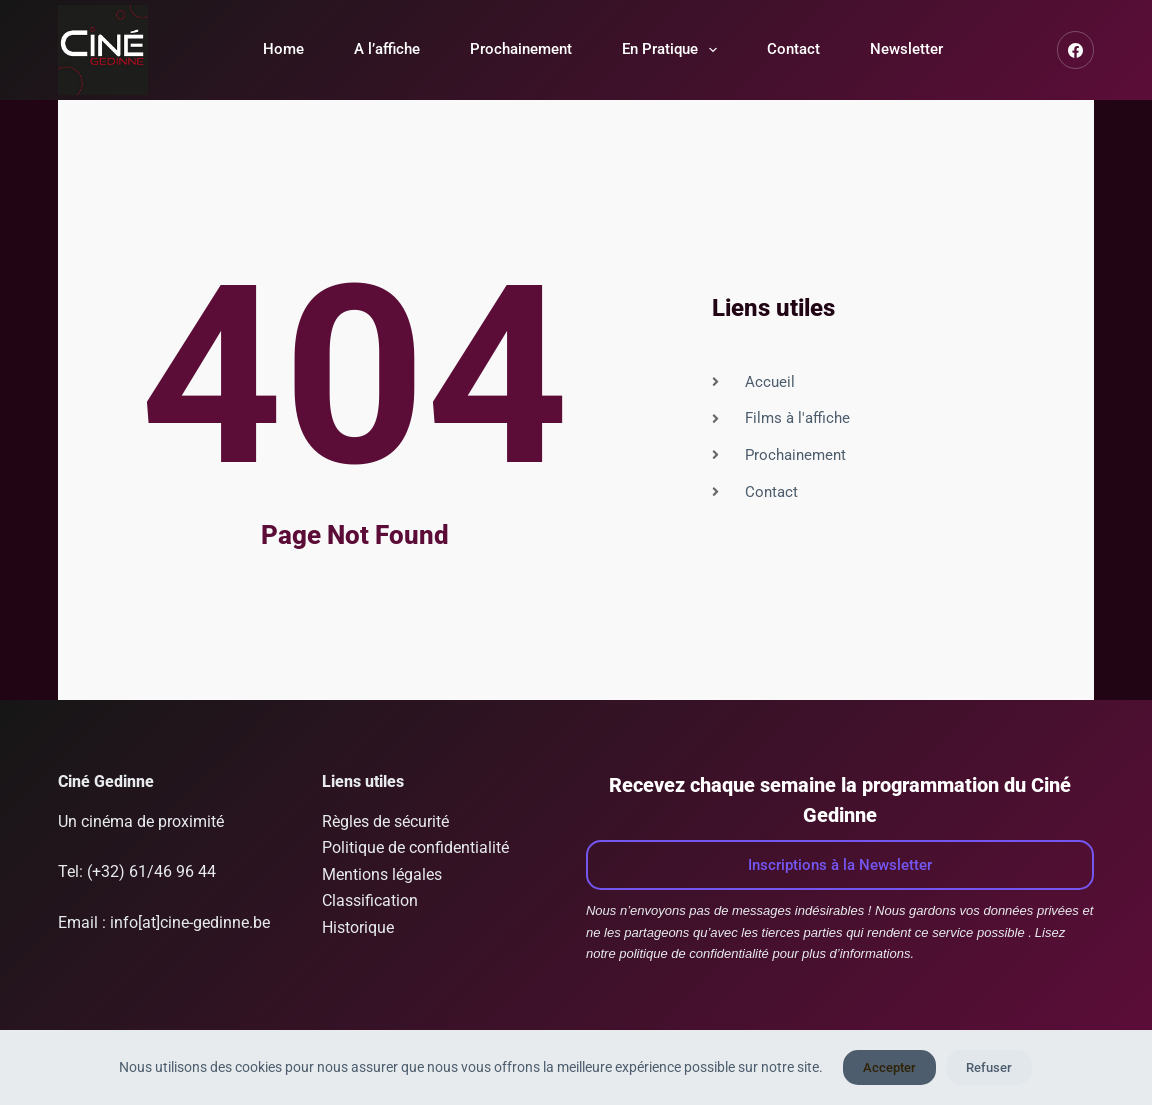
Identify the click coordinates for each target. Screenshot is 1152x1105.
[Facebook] (1076, 50)
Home (283, 49)
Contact (793, 49)
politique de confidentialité (694, 953)
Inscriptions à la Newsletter (840, 865)
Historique (358, 927)
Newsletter (906, 49)
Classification (370, 900)
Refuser (989, 1067)
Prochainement (521, 49)
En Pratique (673, 50)
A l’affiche (387, 49)
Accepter (889, 1067)
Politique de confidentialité (415, 847)
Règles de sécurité (385, 821)
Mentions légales (382, 874)
